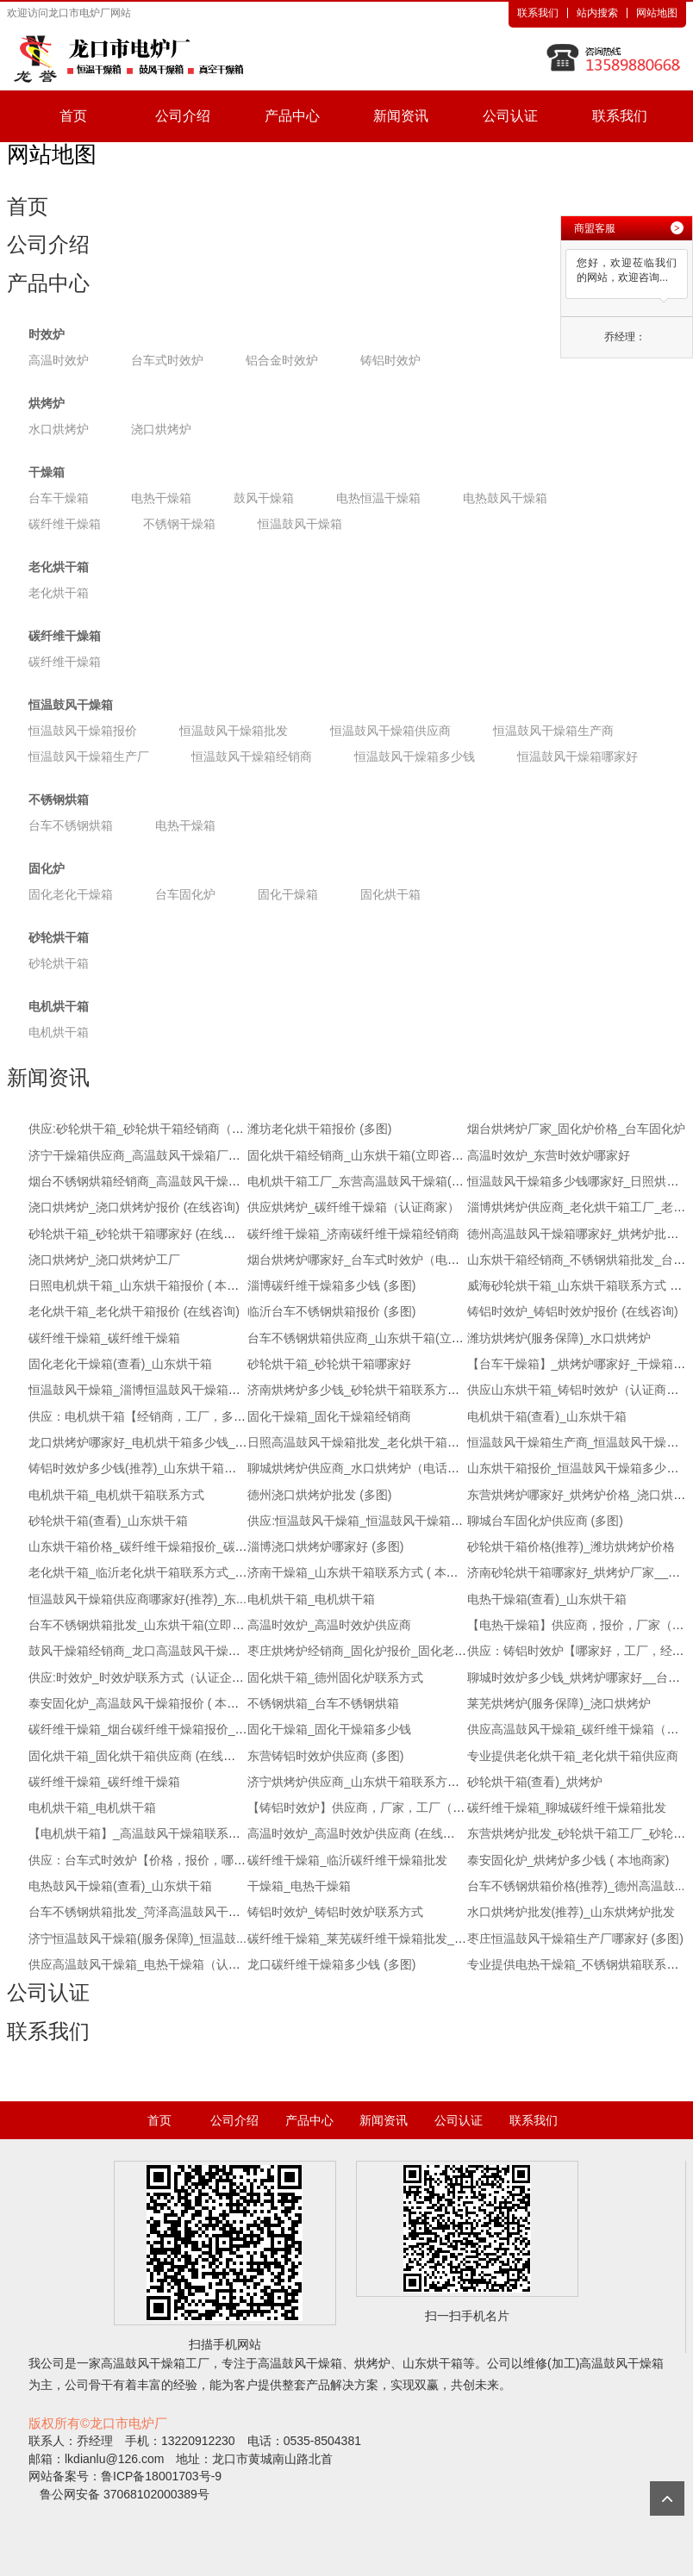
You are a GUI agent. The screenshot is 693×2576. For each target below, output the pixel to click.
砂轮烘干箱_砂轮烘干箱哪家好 (329, 1364)
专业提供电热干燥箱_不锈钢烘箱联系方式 (579, 1964)
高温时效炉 (58, 360)
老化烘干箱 (58, 567)
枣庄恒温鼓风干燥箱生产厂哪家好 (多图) (575, 1938)
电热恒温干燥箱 (378, 498)
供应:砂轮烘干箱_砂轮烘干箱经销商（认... (140, 1129)
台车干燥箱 (58, 498)
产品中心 (292, 116)
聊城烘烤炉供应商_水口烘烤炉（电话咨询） (365, 1468)
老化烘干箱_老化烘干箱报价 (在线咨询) (134, 1311)
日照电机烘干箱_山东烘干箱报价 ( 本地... (138, 1285)
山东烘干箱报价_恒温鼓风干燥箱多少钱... (578, 1468)
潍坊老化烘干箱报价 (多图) (319, 1129)
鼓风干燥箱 (264, 498)
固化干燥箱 (288, 894)
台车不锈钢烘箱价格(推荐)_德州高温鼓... (576, 1886)
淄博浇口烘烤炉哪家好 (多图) (325, 1546)
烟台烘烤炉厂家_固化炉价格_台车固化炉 (576, 1129)
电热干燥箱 (161, 498)
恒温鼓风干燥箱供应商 (390, 730)
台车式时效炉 (167, 360)
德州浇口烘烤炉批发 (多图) (319, 1495)
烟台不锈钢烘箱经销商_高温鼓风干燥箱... (139, 1181)
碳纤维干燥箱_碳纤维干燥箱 (104, 1338)
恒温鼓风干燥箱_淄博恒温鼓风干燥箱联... (139, 1390)
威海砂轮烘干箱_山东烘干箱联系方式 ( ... (577, 1285)
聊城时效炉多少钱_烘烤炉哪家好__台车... (578, 1677)
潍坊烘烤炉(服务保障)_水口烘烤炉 (559, 1338)
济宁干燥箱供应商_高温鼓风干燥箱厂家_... (142, 1155)
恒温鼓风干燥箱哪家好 (577, 756)
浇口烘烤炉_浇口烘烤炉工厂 (104, 1259)
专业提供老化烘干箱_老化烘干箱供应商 (573, 1756)
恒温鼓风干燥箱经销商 (251, 756)
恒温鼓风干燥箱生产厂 (88, 756)
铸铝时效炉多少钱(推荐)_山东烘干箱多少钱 (144, 1468)
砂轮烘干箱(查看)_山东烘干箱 (108, 1521)
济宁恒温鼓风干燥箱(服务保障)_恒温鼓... (137, 1938)
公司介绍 (182, 116)
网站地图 (656, 13)
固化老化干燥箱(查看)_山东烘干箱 (120, 1364)
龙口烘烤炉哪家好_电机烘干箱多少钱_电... (142, 1442)
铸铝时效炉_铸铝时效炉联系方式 (335, 1912)
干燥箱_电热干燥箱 (299, 1886)
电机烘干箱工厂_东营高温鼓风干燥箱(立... (360, 1181)
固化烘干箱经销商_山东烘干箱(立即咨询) (357, 1155)
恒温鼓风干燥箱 (300, 524)
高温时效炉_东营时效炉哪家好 (549, 1155)
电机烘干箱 (58, 1006)
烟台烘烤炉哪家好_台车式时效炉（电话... (358, 1259)
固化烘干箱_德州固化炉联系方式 (335, 1677)
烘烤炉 (46, 403)
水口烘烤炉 (58, 429)
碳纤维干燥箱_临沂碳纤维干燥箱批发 (347, 1860)
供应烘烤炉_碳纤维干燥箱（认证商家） (353, 1207)
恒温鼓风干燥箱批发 (233, 730)
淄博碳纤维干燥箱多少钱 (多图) (331, 1285)
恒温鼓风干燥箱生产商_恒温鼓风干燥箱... (578, 1442)
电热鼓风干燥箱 (505, 498)
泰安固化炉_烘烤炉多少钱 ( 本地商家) (568, 1860)
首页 (73, 116)
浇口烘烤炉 (161, 429)
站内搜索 (597, 13)
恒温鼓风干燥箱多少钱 (414, 756)
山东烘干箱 (433, 2363)
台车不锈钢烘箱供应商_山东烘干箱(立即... (360, 1338)
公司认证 (510, 116)
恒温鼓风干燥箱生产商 (553, 730)
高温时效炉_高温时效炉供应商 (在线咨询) (359, 1833)
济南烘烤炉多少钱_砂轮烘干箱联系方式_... (361, 1390)
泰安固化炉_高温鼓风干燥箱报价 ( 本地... (138, 1703)
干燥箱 (46, 472)
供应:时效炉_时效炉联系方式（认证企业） (142, 1677)
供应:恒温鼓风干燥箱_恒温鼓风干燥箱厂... (359, 1521)
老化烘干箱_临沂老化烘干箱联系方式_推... (142, 1572)
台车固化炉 (185, 894)
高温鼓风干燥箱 (143, 2363)
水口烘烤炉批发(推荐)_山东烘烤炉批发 (571, 1912)
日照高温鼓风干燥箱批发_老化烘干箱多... (358, 1442)
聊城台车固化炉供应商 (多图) (545, 1521)
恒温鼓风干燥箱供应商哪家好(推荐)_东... (137, 1599)
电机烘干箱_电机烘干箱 (311, 1599)
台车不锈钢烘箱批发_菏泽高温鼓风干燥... (139, 1912)
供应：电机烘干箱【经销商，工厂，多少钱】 (149, 1416)
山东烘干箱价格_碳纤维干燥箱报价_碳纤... (142, 1546)
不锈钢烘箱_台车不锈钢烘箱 (323, 1703)
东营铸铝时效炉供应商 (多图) (325, 1756)
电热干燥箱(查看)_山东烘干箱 (547, 1599)
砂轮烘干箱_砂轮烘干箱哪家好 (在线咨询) (140, 1234)
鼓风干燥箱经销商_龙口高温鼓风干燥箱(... (141, 1651)
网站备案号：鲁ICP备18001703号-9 (125, 2476)
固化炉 (46, 868)
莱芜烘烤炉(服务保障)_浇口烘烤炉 (559, 1703)
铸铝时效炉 (390, 360)
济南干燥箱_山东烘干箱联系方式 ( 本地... (357, 1572)
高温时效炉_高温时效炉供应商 (329, 1625)
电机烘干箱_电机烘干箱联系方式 (116, 1495)
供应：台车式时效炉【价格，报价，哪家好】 (149, 1860)
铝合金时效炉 (282, 360)
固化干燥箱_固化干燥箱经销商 (329, 1416)
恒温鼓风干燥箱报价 (82, 730)
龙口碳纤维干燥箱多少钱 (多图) (331, 1964)
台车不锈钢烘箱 (70, 825)
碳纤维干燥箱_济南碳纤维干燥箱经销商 (353, 1234)
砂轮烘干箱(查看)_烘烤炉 (534, 1782)
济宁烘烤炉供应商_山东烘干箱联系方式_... (361, 1782)
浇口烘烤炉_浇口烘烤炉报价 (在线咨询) (134, 1207)
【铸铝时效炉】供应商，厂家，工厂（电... (361, 1807)
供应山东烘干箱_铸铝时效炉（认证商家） (579, 1390)
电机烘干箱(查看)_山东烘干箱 (547, 1416)
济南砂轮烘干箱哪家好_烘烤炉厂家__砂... (578, 1572)
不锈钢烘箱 (58, 799)
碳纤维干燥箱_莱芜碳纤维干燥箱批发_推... (361, 1938)
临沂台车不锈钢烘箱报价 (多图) (331, 1311)
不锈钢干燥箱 (179, 524)
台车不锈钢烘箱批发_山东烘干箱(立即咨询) (144, 1625)
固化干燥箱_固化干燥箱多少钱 (329, 1729)
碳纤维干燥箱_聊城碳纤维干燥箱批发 (567, 1807)
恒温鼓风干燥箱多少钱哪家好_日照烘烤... (578, 1181)
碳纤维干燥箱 (64, 524)
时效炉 (46, 334)
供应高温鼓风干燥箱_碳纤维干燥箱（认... (578, 1729)
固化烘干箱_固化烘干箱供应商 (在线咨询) (140, 1756)
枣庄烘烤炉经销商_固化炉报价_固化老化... (361, 1651)
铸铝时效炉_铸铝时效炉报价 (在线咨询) (572, 1311)
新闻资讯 (400, 116)
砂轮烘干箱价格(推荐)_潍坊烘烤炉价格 (571, 1546)
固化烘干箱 (390, 894)
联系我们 (538, 13)
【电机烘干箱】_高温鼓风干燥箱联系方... (139, 1833)
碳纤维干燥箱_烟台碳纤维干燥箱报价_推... (142, 1729)
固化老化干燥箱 (70, 894)
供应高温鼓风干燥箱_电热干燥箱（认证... (139, 1964)
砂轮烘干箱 (58, 937)
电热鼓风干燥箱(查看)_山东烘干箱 (120, 1886)
